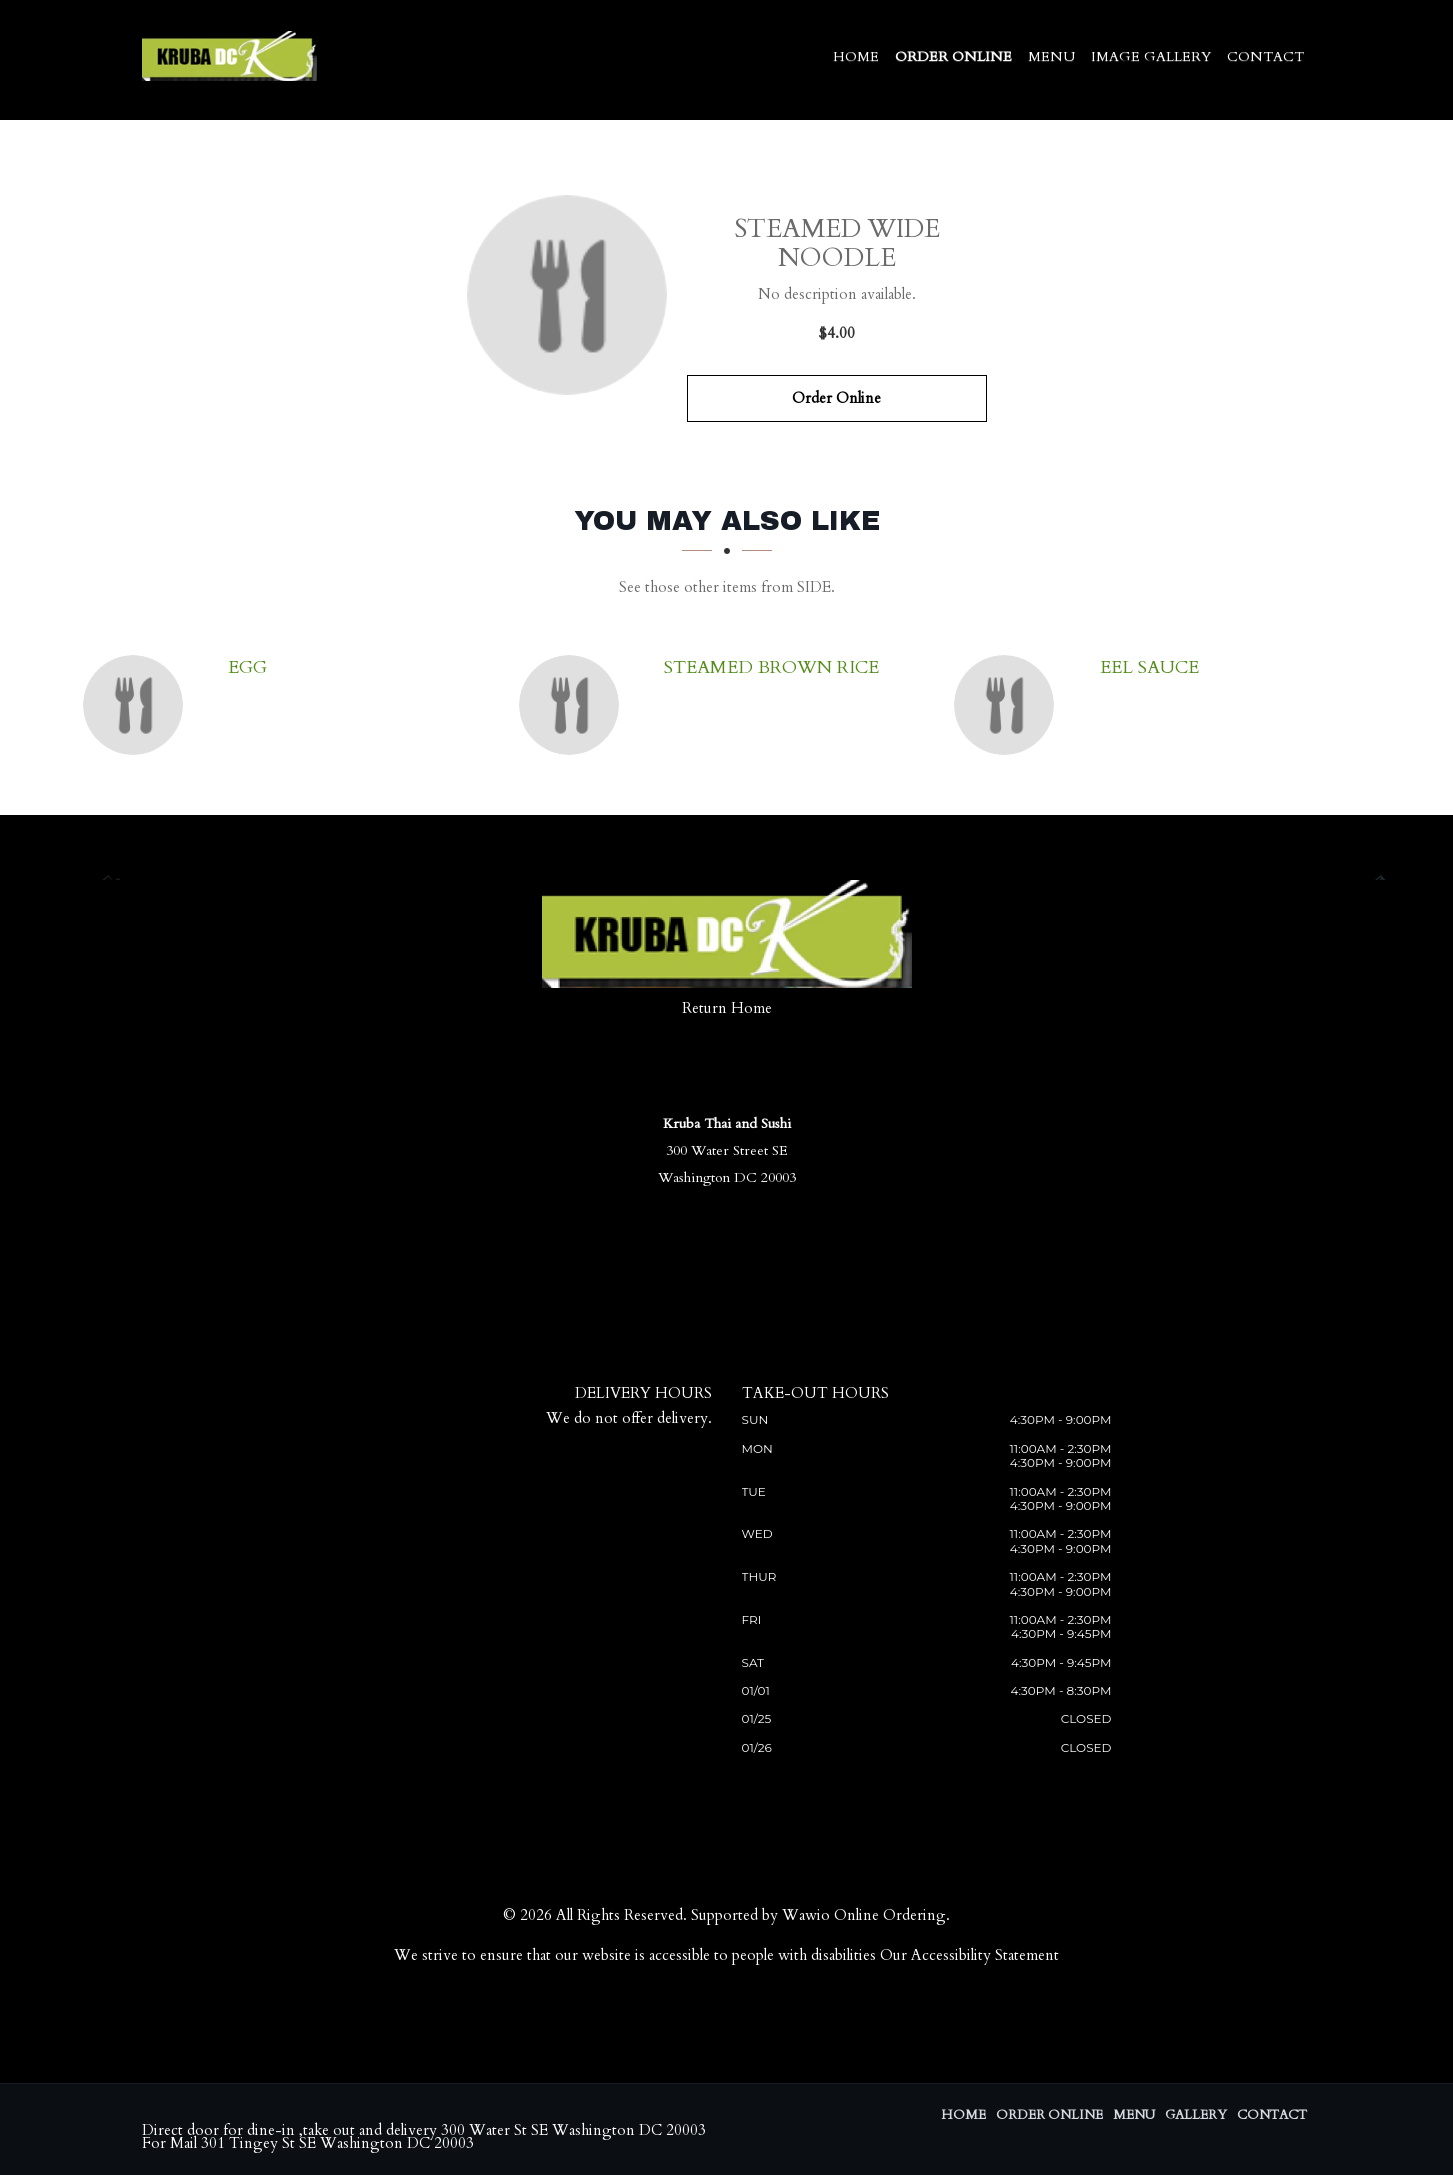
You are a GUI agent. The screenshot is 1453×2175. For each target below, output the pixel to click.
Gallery (1196, 2115)
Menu (1051, 56)
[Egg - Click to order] (138, 705)
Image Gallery (1151, 56)
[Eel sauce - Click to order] (1009, 705)
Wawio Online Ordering (864, 1915)
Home (856, 56)
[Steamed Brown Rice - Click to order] (574, 705)
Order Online (953, 56)
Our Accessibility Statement (969, 1955)
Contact (1265, 56)
